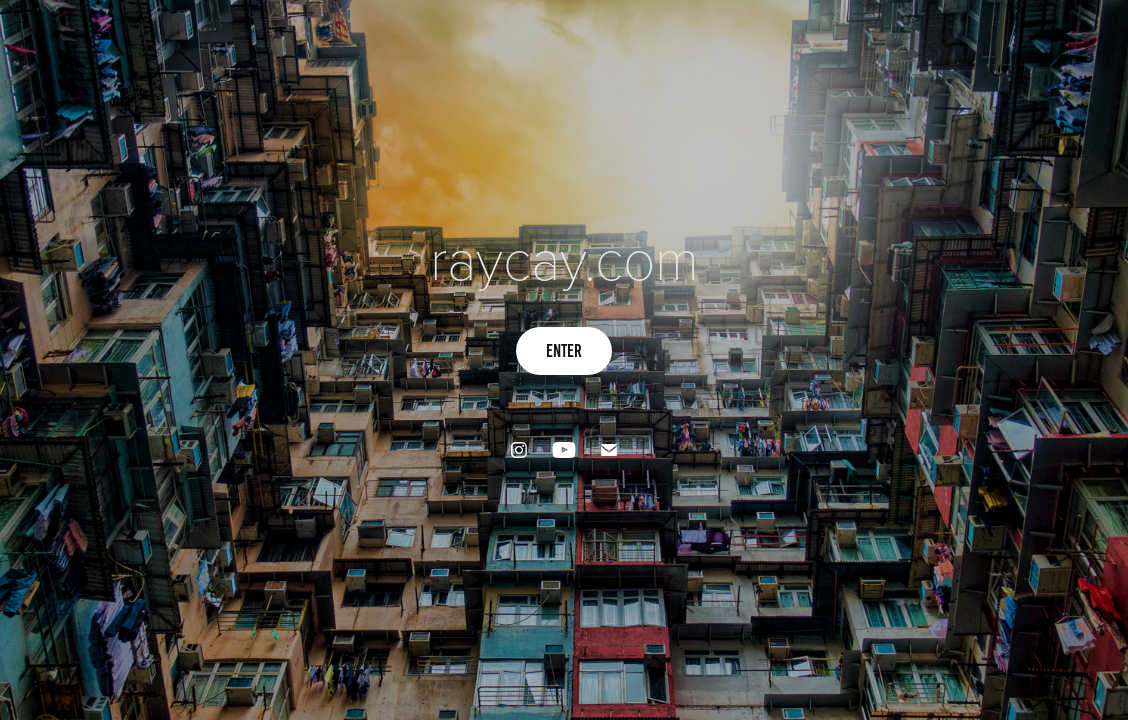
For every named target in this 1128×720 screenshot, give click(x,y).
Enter (564, 351)
